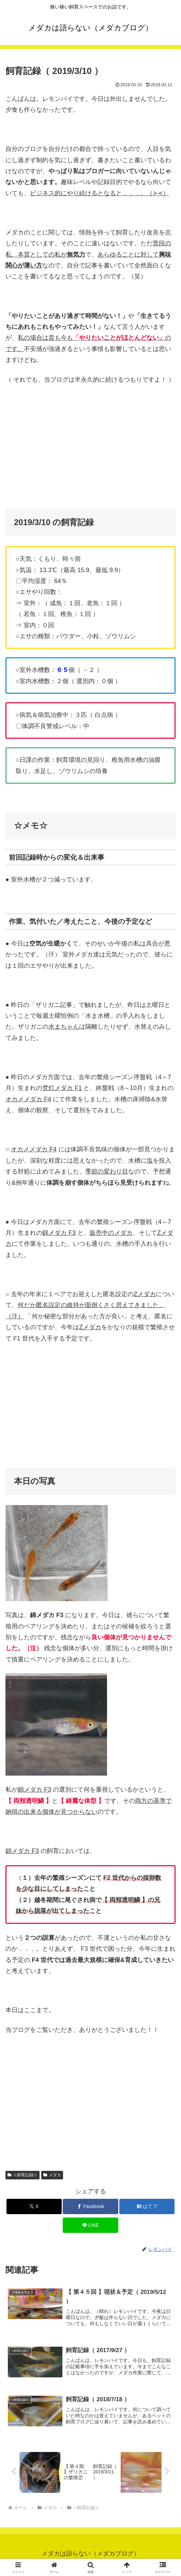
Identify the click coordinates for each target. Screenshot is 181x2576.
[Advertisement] (90, 441)
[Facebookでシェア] (90, 2206)
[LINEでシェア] (90, 2225)
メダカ (52, 2175)
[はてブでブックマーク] (147, 2206)
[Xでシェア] (34, 2206)
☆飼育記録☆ (22, 2175)
